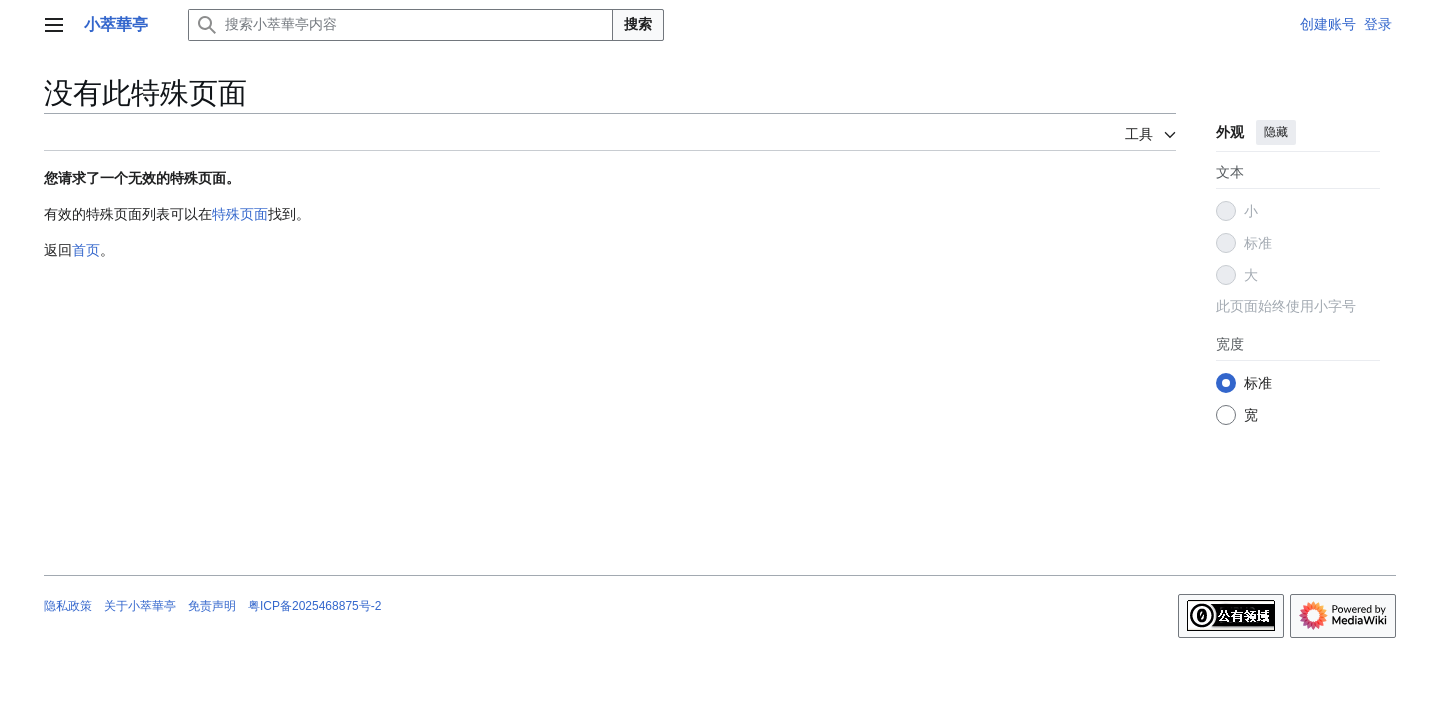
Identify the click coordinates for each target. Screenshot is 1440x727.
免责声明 (212, 606)
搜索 (638, 24)
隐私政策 (68, 606)
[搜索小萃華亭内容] (400, 25)
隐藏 (1276, 132)
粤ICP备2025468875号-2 (314, 606)
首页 (86, 250)
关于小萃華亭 (140, 606)
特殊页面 (240, 214)
